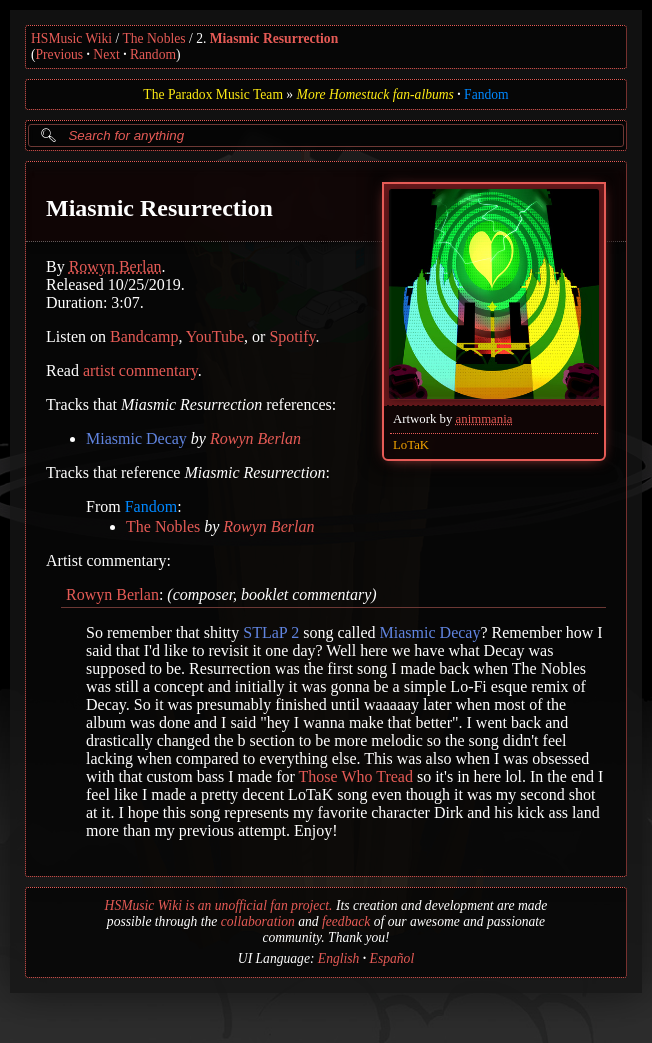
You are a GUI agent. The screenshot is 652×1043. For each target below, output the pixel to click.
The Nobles (154, 38)
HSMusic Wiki (71, 38)
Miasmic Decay (136, 438)
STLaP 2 (271, 632)
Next (106, 54)
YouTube (215, 336)
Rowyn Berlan (115, 266)
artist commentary (140, 370)
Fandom (486, 94)
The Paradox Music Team (213, 94)
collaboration (258, 921)
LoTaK (411, 445)
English (339, 958)
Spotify (292, 336)
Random (153, 54)
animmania (484, 419)
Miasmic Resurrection (274, 38)
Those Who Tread (356, 776)
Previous (60, 54)
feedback (346, 921)
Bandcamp (144, 336)
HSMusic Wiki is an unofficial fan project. (219, 905)
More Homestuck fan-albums (375, 94)
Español (392, 958)
